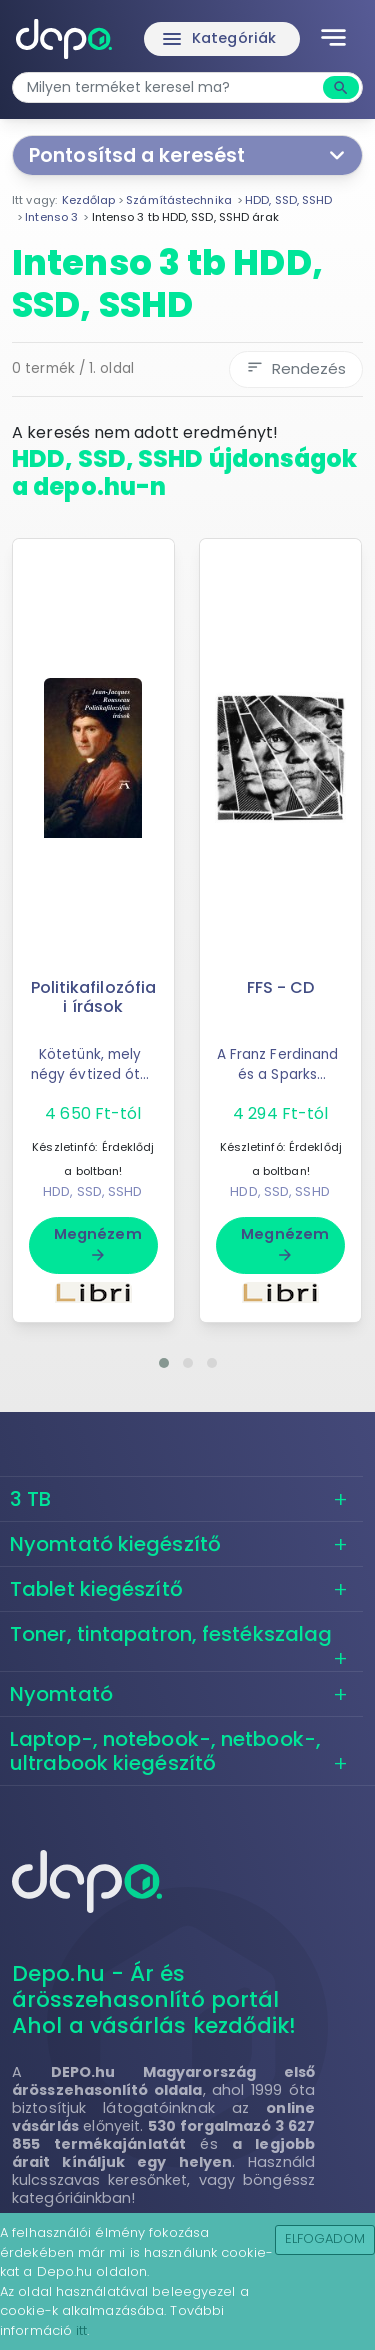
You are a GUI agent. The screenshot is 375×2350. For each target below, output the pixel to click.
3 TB (30, 1499)
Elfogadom (325, 2238)
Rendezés (296, 368)
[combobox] (170, 87)
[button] (164, 1363)
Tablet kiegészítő (96, 1589)
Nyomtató (61, 1694)
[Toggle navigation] (333, 39)
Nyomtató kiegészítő (115, 1544)
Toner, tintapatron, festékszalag (171, 1634)
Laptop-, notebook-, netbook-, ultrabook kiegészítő (165, 1751)
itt (81, 2330)
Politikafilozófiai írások (94, 997)
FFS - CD (281, 987)
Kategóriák (218, 39)
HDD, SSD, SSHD (92, 1191)
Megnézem (98, 1244)
